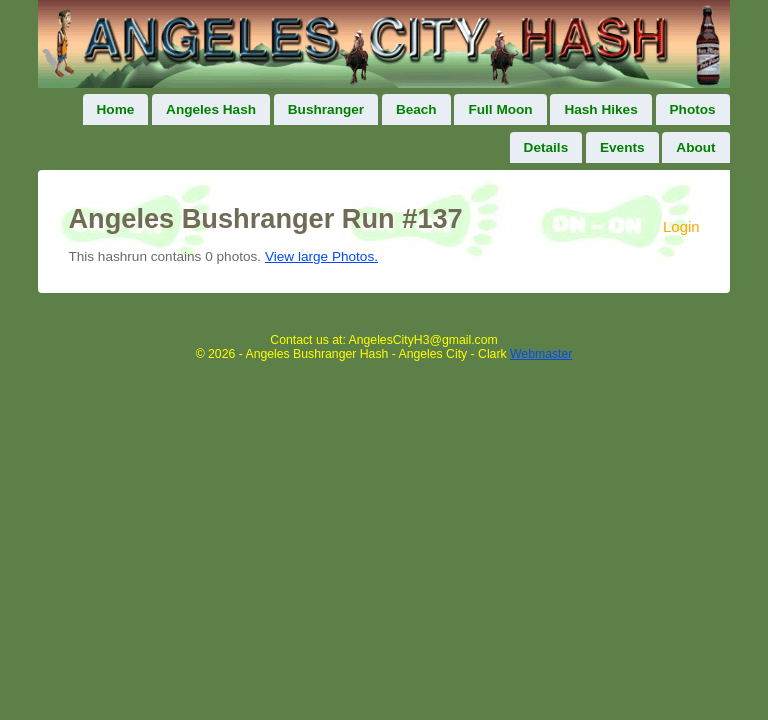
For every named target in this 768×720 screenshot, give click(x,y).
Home (116, 109)
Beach (416, 109)
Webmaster (541, 354)
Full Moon (500, 109)
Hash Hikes (600, 109)
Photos (693, 109)
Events (622, 147)
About (695, 147)
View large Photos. (321, 256)
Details (546, 147)
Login (681, 226)
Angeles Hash (211, 109)
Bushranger (326, 109)
